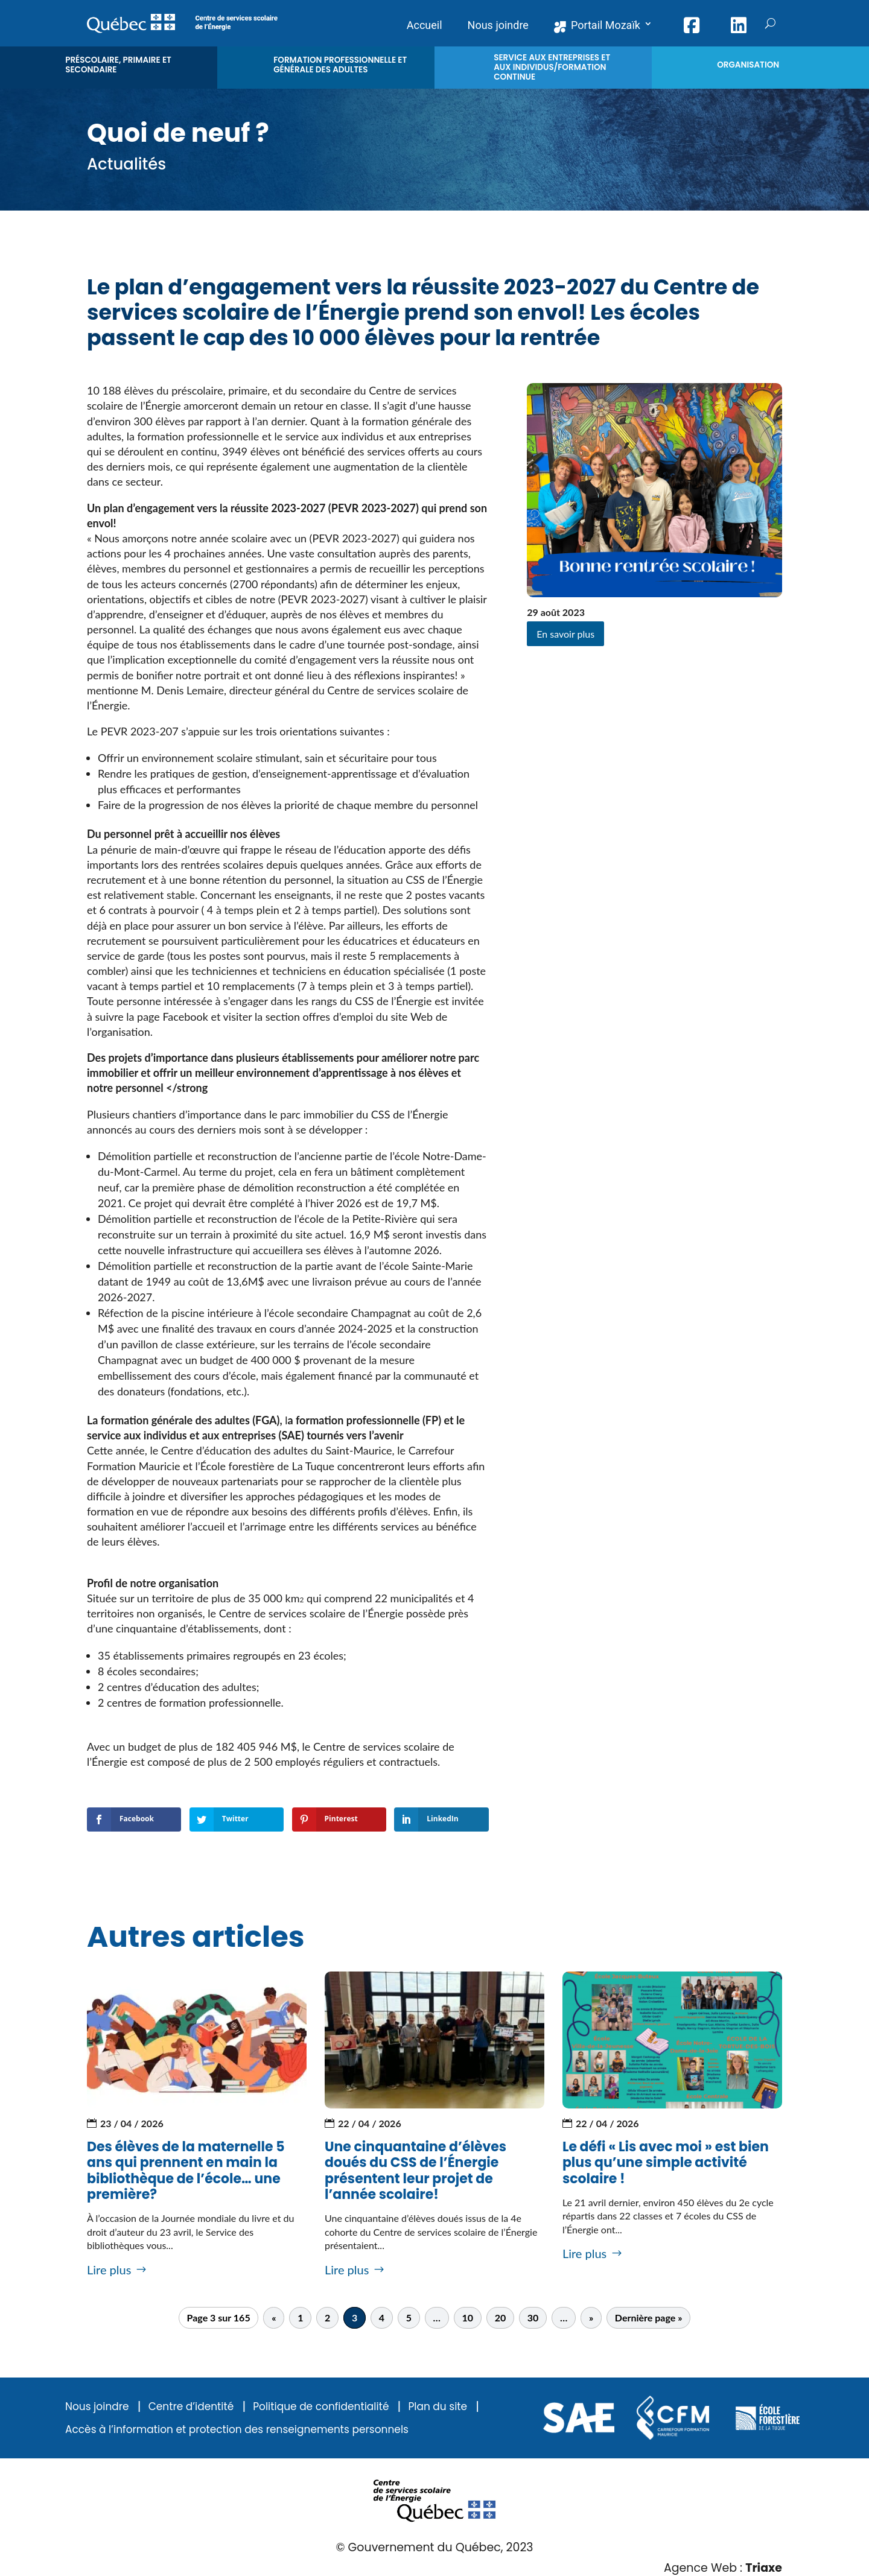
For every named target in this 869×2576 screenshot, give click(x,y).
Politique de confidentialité (321, 2407)
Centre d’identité (191, 2407)
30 (533, 2318)
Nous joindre (97, 2407)
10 (468, 2318)
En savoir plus (565, 633)
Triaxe (763, 2568)
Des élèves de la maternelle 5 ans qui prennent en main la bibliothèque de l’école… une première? (186, 2170)
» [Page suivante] (591, 2318)
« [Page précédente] (274, 2318)
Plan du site (437, 2407)
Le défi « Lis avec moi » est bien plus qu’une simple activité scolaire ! (665, 2162)
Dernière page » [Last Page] (649, 2318)
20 (500, 2318)
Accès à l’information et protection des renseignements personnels (237, 2430)
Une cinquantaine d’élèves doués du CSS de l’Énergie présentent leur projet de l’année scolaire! (415, 2170)
